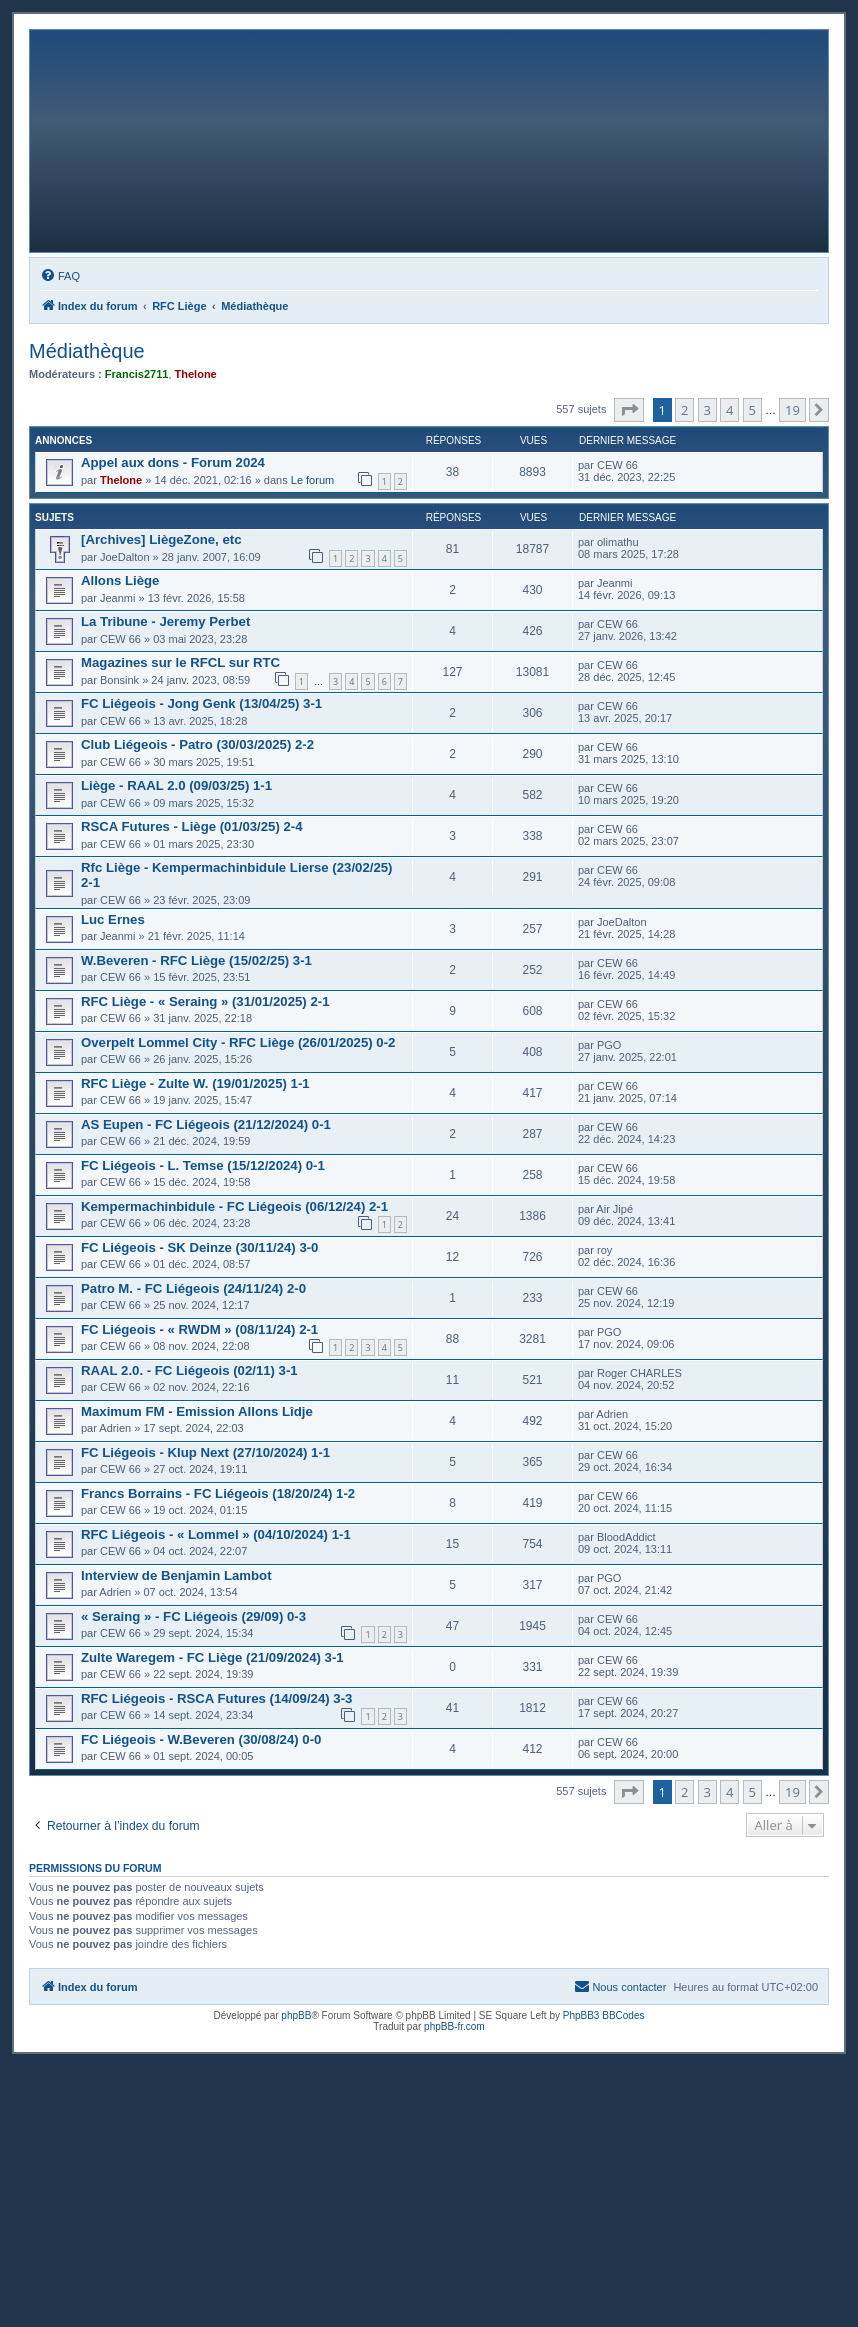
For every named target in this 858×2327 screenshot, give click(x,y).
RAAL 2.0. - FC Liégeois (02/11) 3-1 (189, 1370)
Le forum (312, 480)
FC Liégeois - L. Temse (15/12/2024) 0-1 (203, 1165)
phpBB (296, 2015)
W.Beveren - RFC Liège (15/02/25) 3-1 (196, 960)
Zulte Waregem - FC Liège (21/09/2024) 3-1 (212, 1657)
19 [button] (792, 410)
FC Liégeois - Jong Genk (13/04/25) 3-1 (201, 703)
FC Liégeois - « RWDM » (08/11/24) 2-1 (199, 1329)
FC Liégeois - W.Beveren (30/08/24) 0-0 (201, 1739)
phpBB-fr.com (454, 2026)
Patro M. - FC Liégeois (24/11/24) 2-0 (193, 1288)
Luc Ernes (113, 919)
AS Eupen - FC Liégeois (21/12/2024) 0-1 (206, 1124)
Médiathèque (87, 351)
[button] (629, 410)
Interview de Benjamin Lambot (176, 1575)
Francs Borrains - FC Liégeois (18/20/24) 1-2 (218, 1493)
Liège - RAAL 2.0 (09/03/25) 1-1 (176, 785)
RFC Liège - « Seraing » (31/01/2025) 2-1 (205, 1001)
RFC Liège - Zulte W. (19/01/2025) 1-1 (195, 1083)
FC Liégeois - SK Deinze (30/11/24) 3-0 (199, 1247)
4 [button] (729, 410)
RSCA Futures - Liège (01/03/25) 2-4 (192, 826)
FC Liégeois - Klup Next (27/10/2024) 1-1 (205, 1452)
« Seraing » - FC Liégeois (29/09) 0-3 (193, 1616)
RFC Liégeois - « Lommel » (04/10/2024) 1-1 (216, 1534)
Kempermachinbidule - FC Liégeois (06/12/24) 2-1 (234, 1206)
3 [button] (707, 410)
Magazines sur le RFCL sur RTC (180, 662)
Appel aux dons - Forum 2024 (173, 462)
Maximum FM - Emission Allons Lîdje (197, 1411)
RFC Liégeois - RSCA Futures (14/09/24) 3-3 (216, 1698)
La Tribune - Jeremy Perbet (165, 621)
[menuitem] (60, 276)
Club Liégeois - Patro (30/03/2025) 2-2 (197, 744)
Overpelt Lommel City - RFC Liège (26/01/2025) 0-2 (238, 1042)
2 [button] (684, 410)
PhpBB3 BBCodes (604, 2015)
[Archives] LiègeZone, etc (161, 539)
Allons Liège (120, 580)
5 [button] (752, 410)
